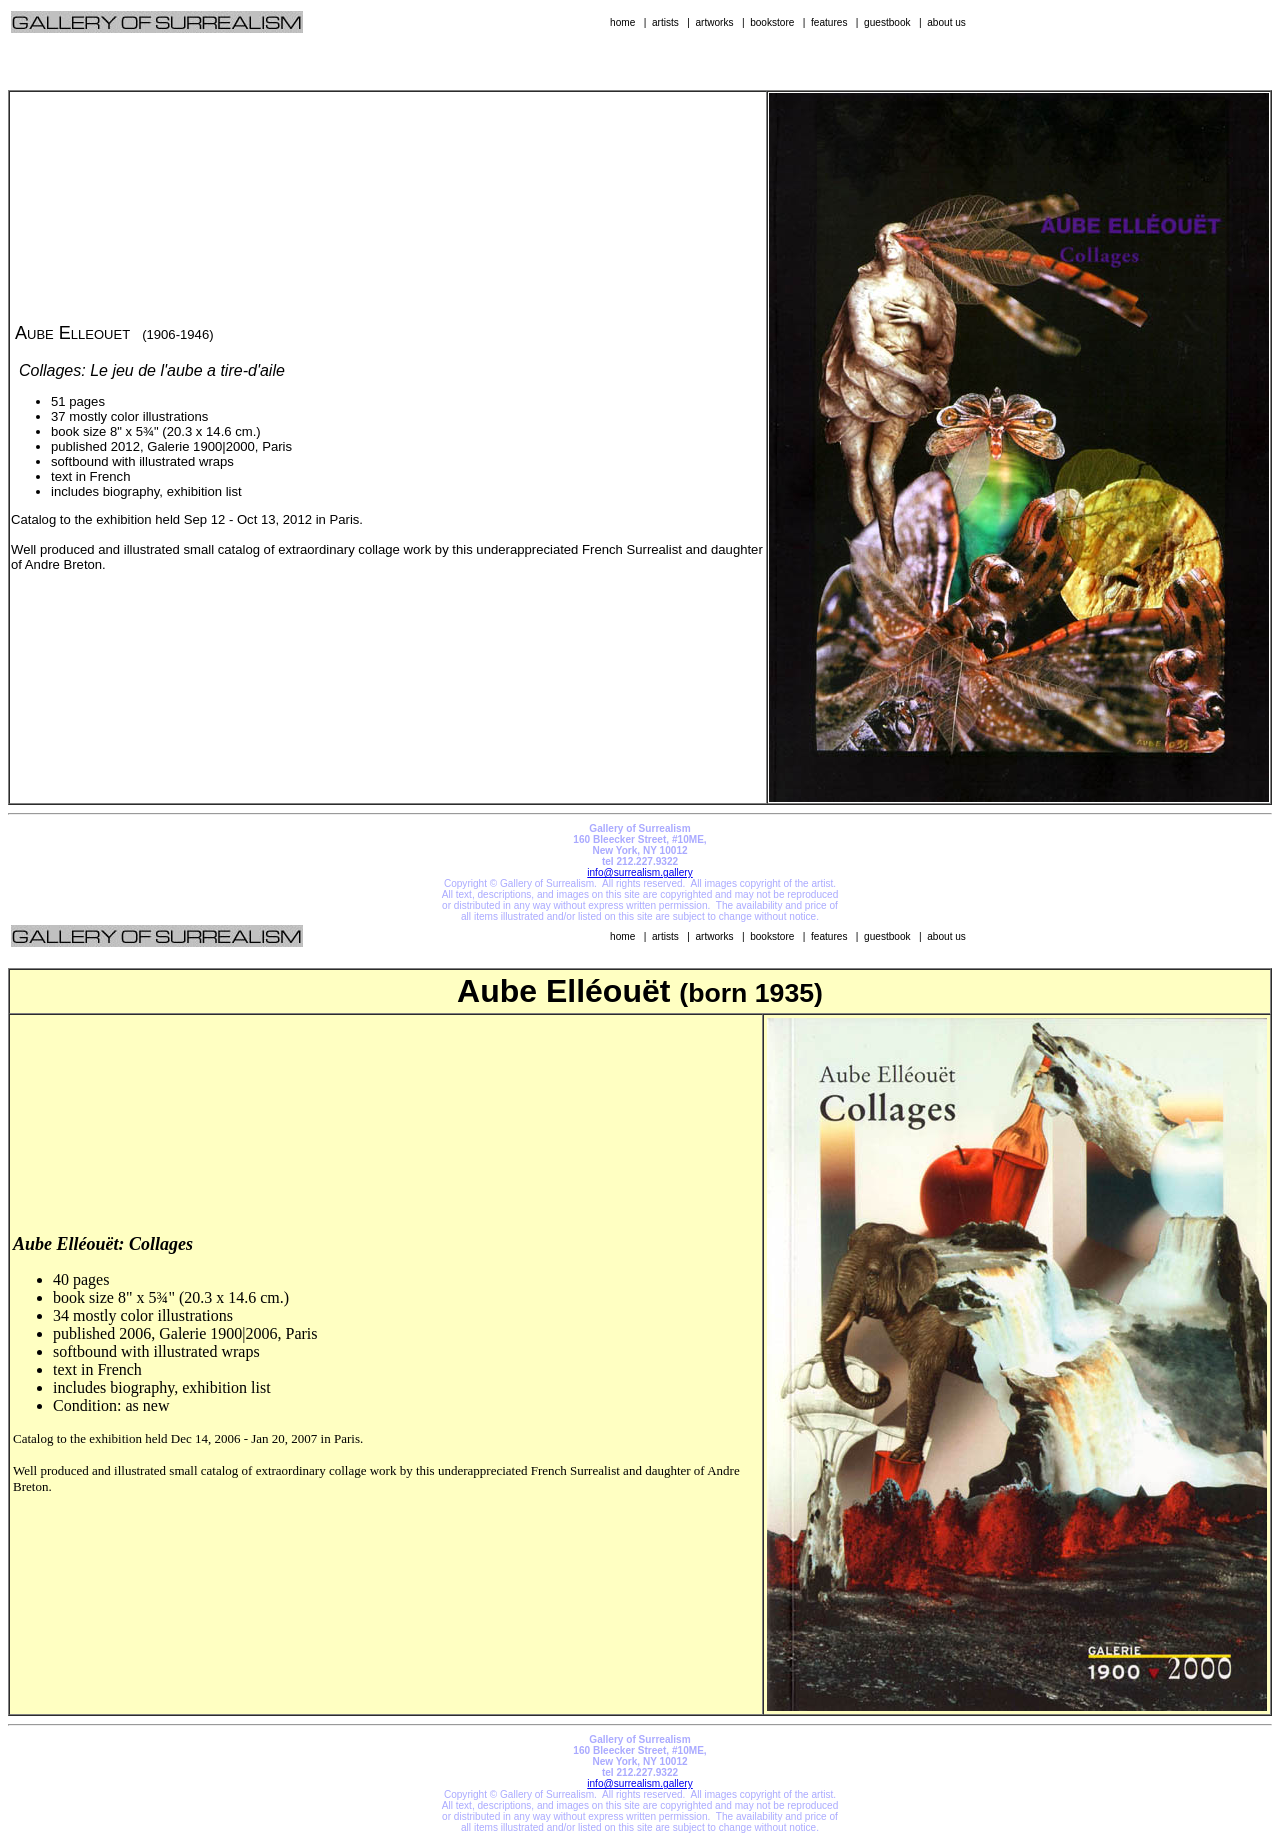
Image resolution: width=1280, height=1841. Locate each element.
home (622, 22)
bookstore (772, 22)
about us (946, 22)
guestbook (887, 22)
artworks (714, 22)
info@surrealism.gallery (639, 872)
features (829, 22)
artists (665, 22)
